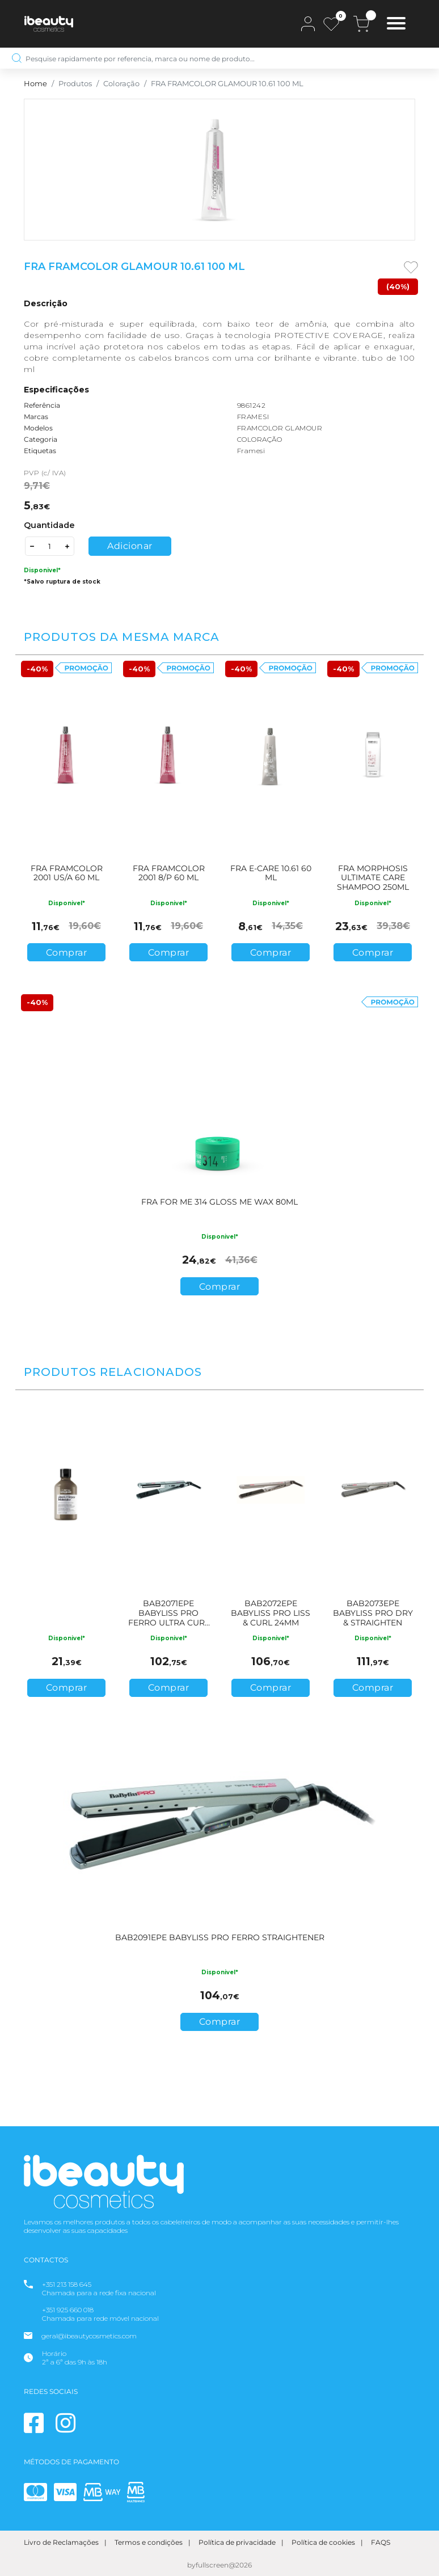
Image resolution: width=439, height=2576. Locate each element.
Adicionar (130, 545)
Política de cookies (323, 2542)
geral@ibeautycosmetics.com (89, 2336)
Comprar (66, 952)
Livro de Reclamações (61, 2542)
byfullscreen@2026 (219, 2565)
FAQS (380, 2542)
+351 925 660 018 (68, 2309)
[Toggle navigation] (396, 24)
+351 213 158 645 (66, 2284)
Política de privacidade (237, 2542)
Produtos (75, 83)
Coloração (121, 83)
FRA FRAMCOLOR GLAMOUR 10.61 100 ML (227, 83)
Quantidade (49, 525)
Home (35, 83)
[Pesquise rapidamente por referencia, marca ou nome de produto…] (219, 58)
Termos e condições (149, 2542)
